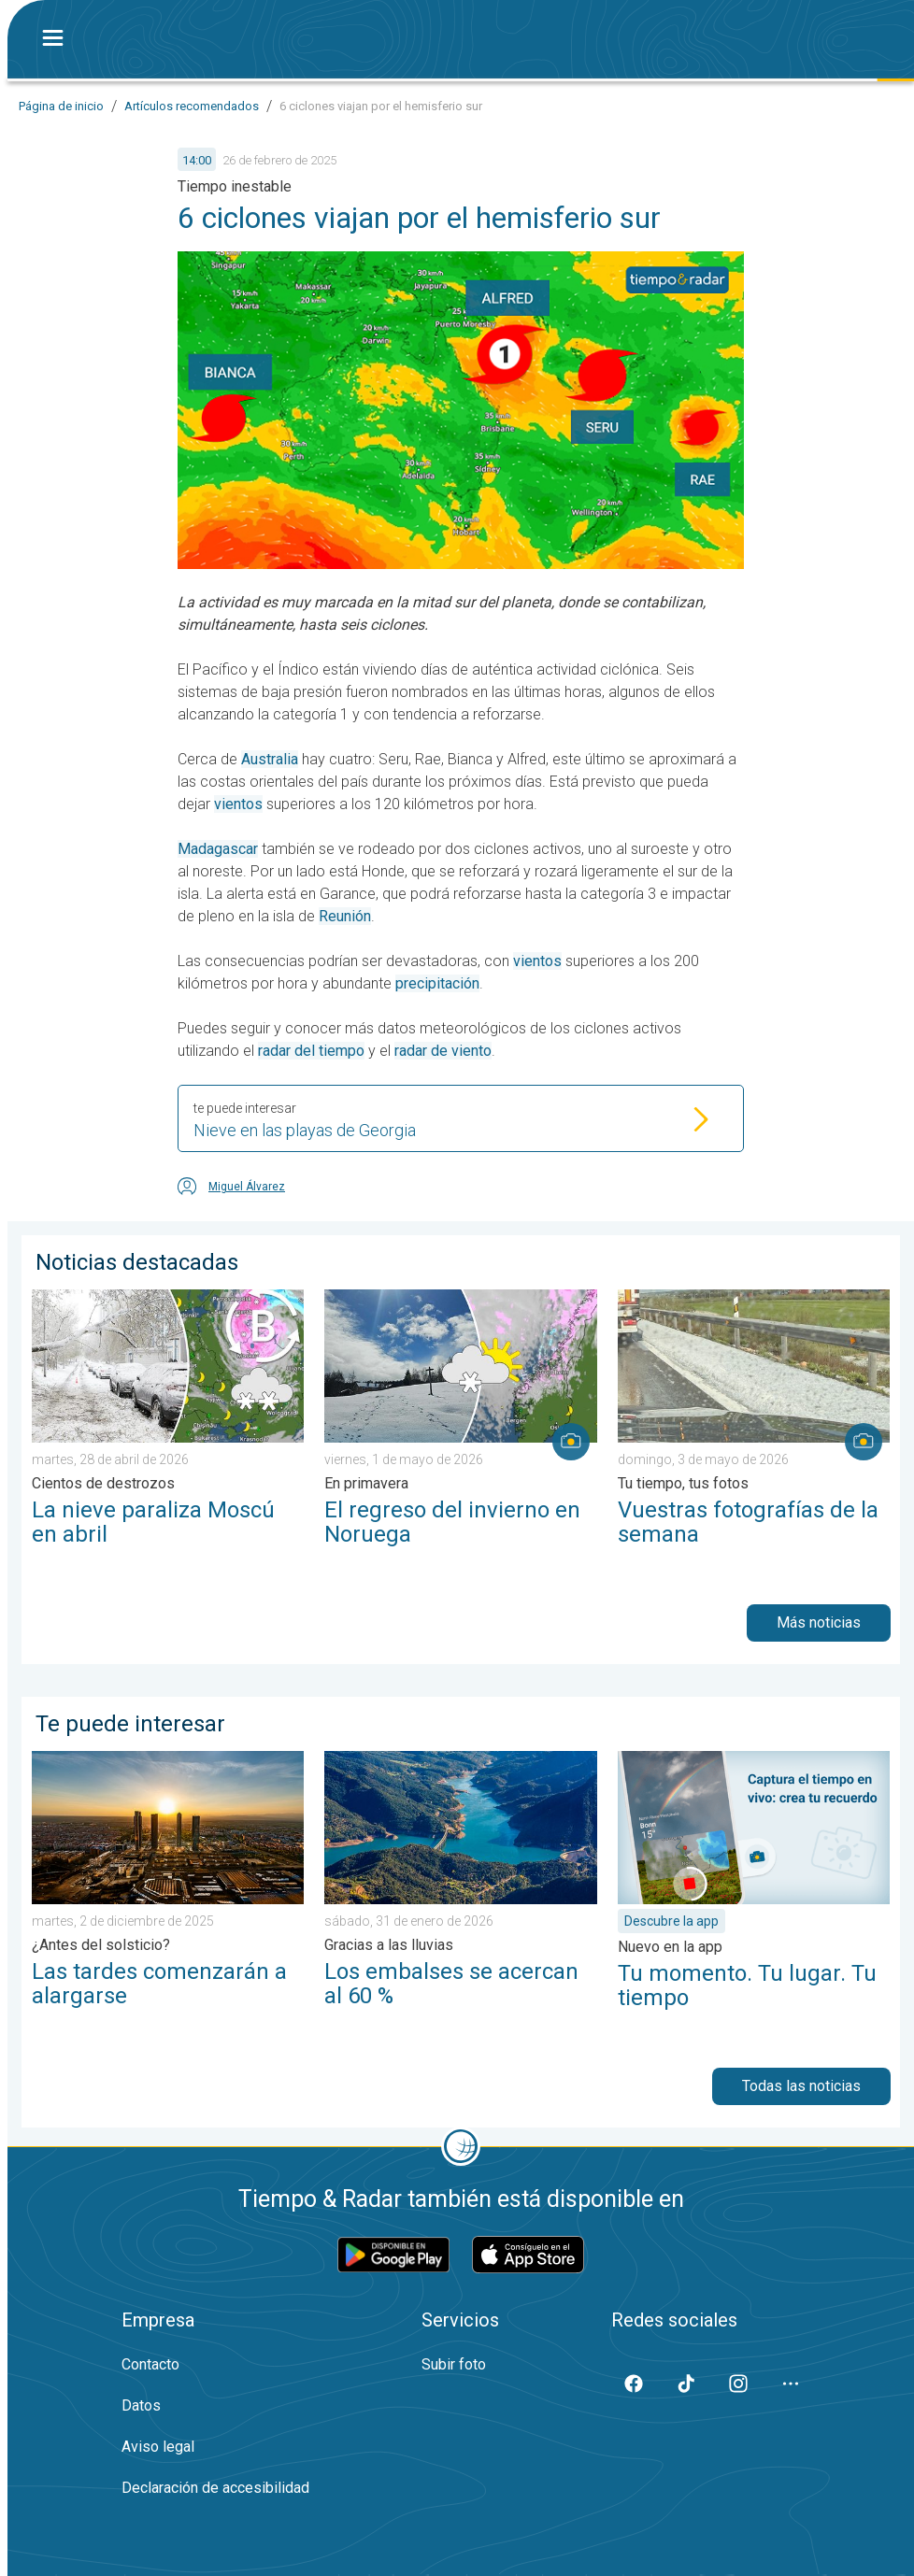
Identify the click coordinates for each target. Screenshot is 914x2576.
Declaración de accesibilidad (215, 2488)
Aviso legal (157, 2446)
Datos (141, 2405)
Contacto (150, 2364)
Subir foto (453, 2364)
